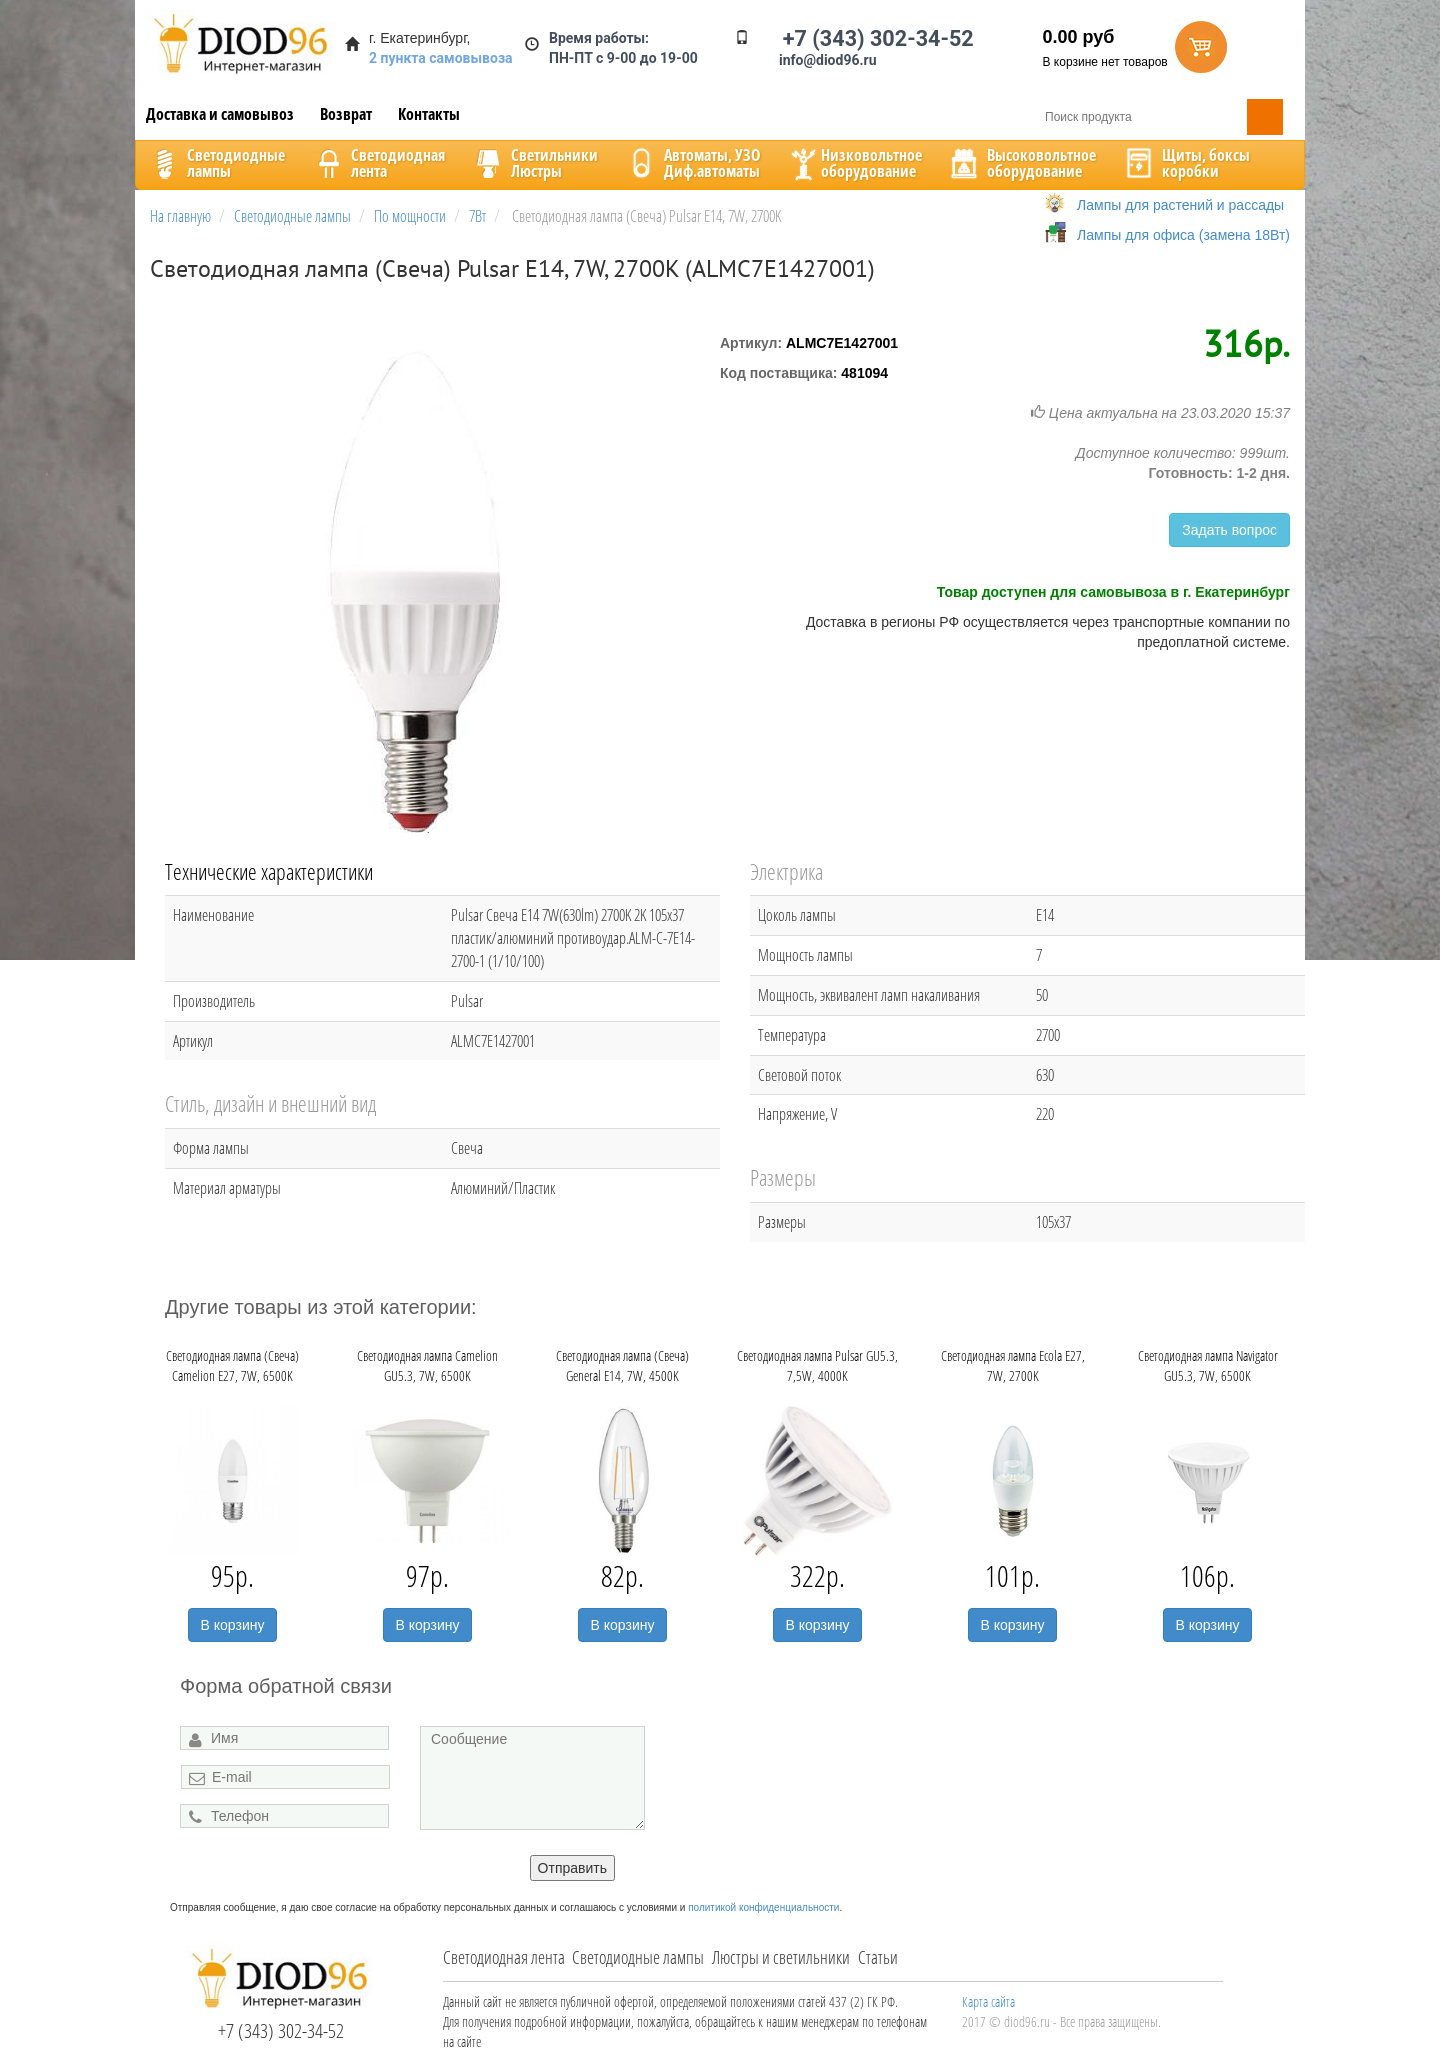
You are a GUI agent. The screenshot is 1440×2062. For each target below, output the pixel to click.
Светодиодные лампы (638, 1957)
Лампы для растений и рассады (1180, 205)
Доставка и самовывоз (220, 114)
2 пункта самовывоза (441, 58)
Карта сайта (988, 2001)
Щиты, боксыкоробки (1186, 163)
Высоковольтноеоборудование (1021, 163)
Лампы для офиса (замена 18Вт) (1183, 235)
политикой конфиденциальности (763, 1907)
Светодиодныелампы (216, 163)
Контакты (429, 114)
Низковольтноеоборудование (854, 163)
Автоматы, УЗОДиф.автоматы (692, 163)
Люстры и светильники (781, 1957)
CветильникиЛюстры (534, 163)
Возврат (346, 114)
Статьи (878, 1957)
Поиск (1265, 117)
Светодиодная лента (504, 1957)
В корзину (233, 1625)
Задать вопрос (1229, 530)
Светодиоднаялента (378, 163)
